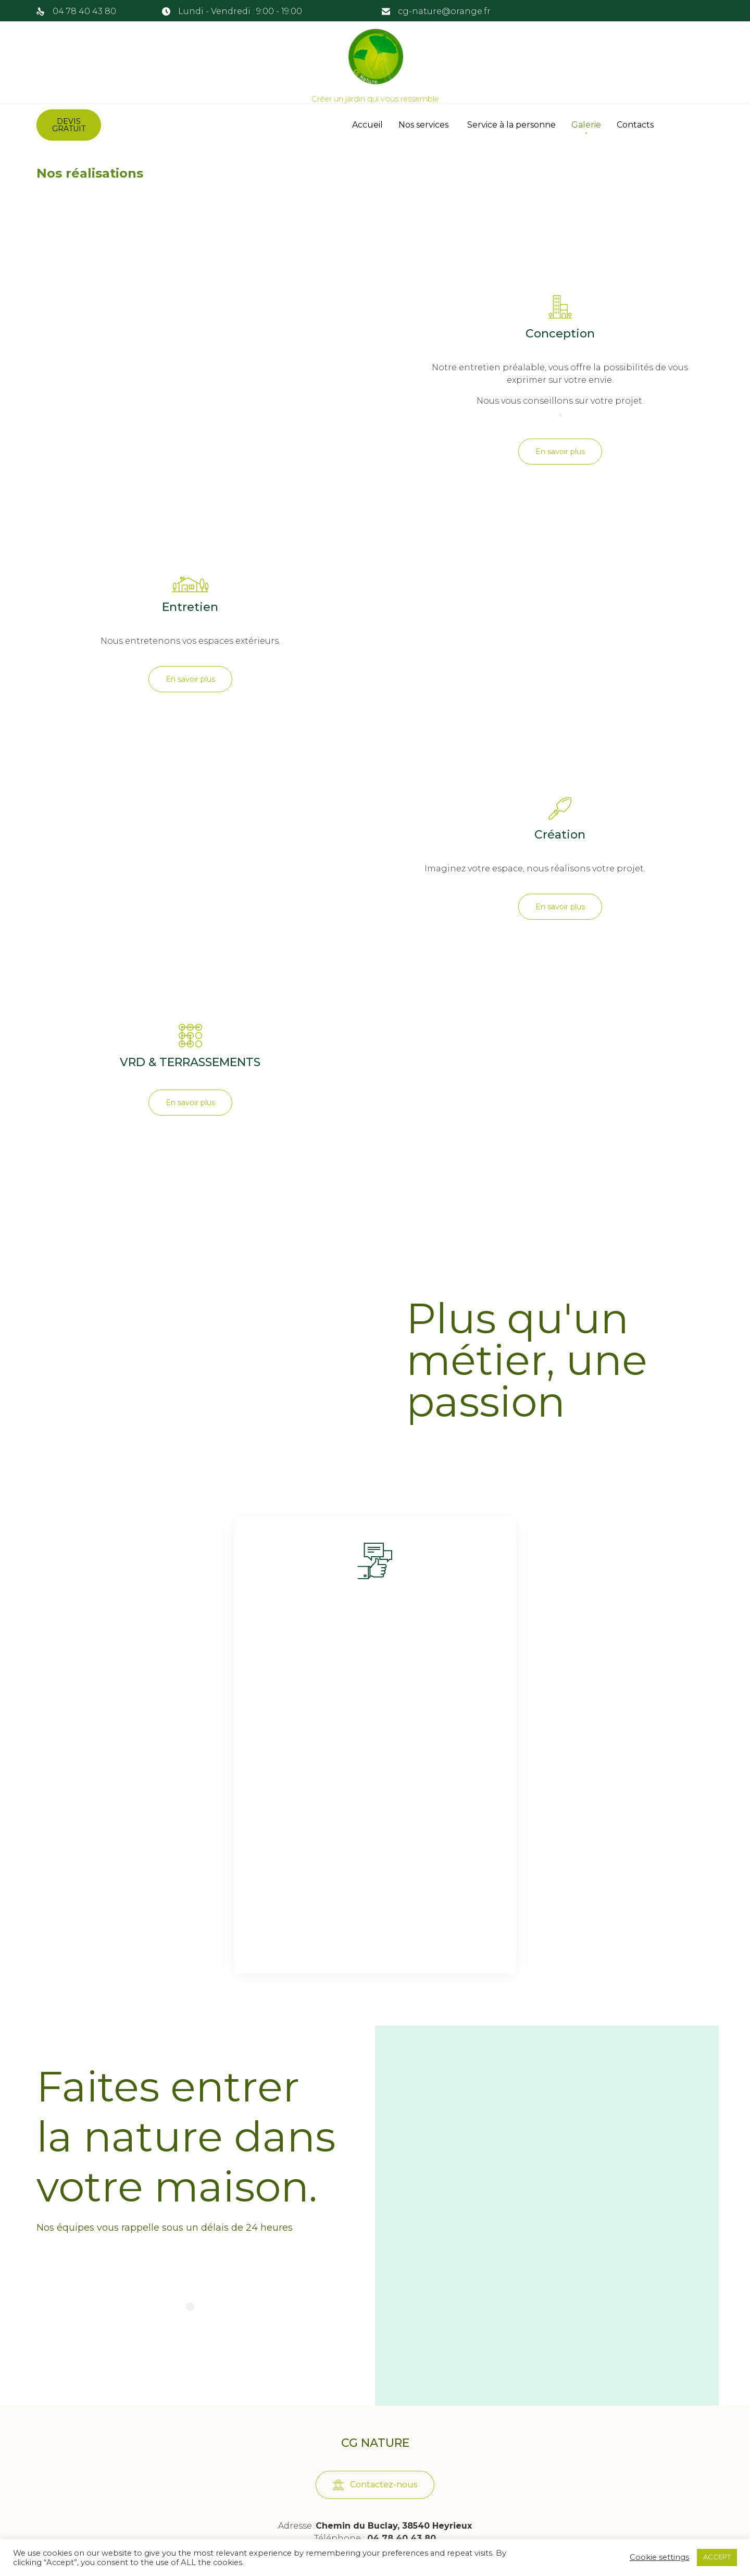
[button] (68, 125)
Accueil (367, 125)
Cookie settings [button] (659, 2557)
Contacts (635, 125)
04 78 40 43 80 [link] (84, 11)
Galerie (586, 125)
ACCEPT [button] (717, 2557)
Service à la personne (511, 125)
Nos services (425, 125)
